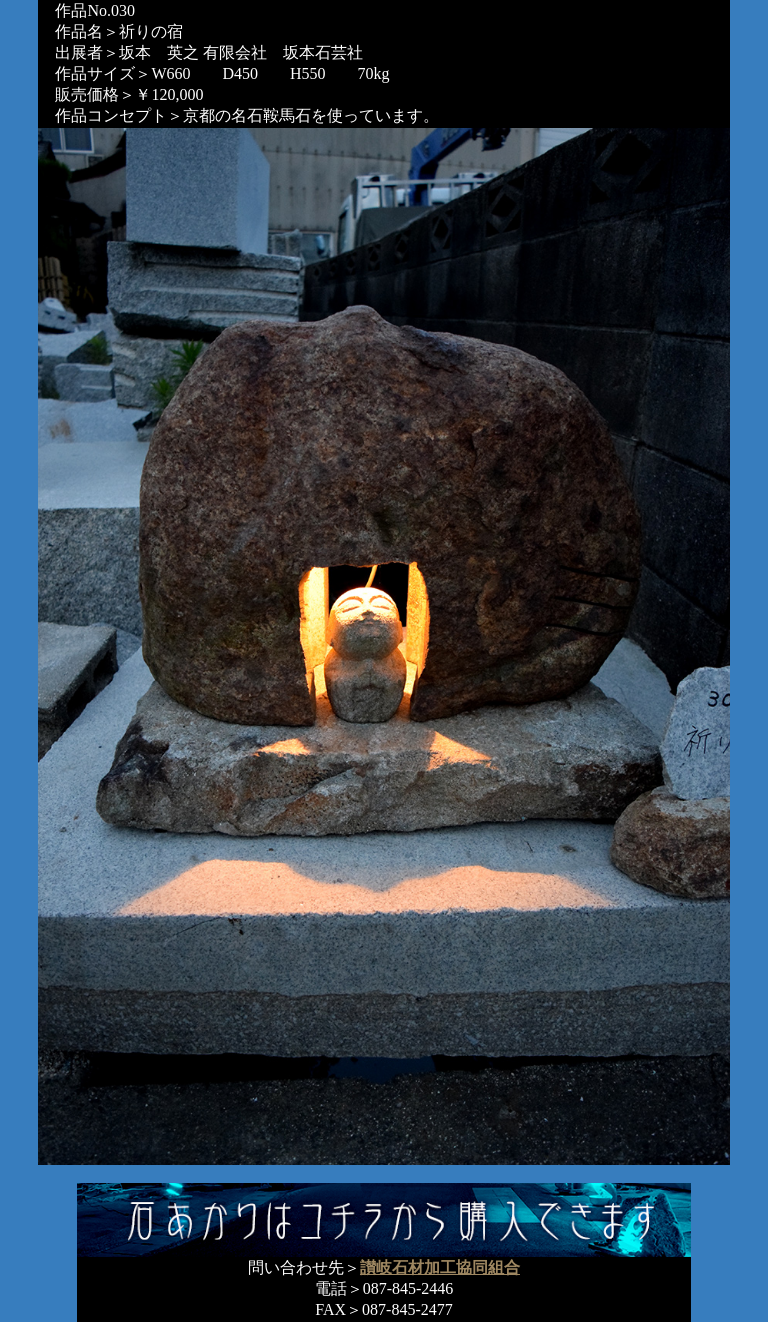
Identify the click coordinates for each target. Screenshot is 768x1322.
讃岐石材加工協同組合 (440, 1267)
